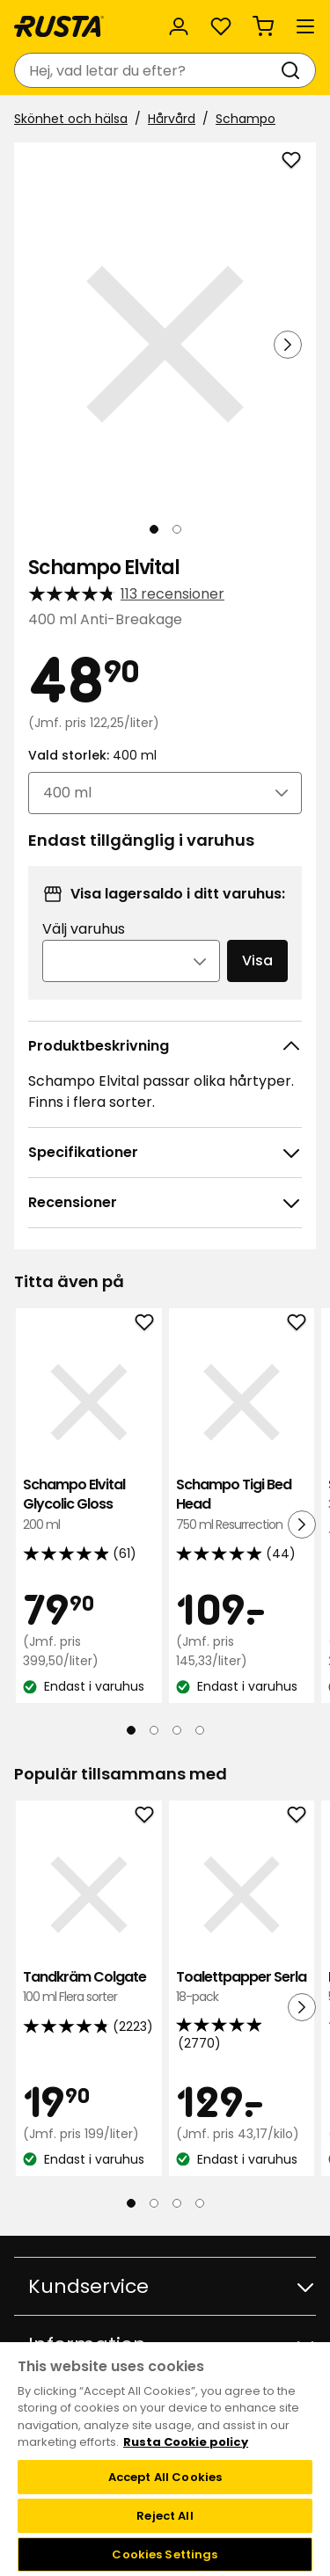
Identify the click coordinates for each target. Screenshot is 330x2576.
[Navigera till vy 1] (154, 529)
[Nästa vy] (288, 345)
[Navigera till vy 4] (199, 1730)
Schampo (245, 118)
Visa (257, 960)
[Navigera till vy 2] (176, 529)
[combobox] (147, 70)
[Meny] (305, 26)
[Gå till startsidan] (59, 26)
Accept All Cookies (165, 2477)
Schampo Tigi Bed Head (242, 1504)
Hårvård (171, 118)
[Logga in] (179, 26)
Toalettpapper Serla (242, 1987)
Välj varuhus (83, 929)
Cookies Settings (164, 2554)
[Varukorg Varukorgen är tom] (263, 26)
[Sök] (294, 70)
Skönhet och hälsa (71, 118)
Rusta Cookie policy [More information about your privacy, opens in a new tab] (185, 2442)
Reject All (164, 2515)
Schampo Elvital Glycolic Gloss (89, 1504)
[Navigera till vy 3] (176, 1730)
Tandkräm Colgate (89, 1987)
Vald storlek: (92, 755)
